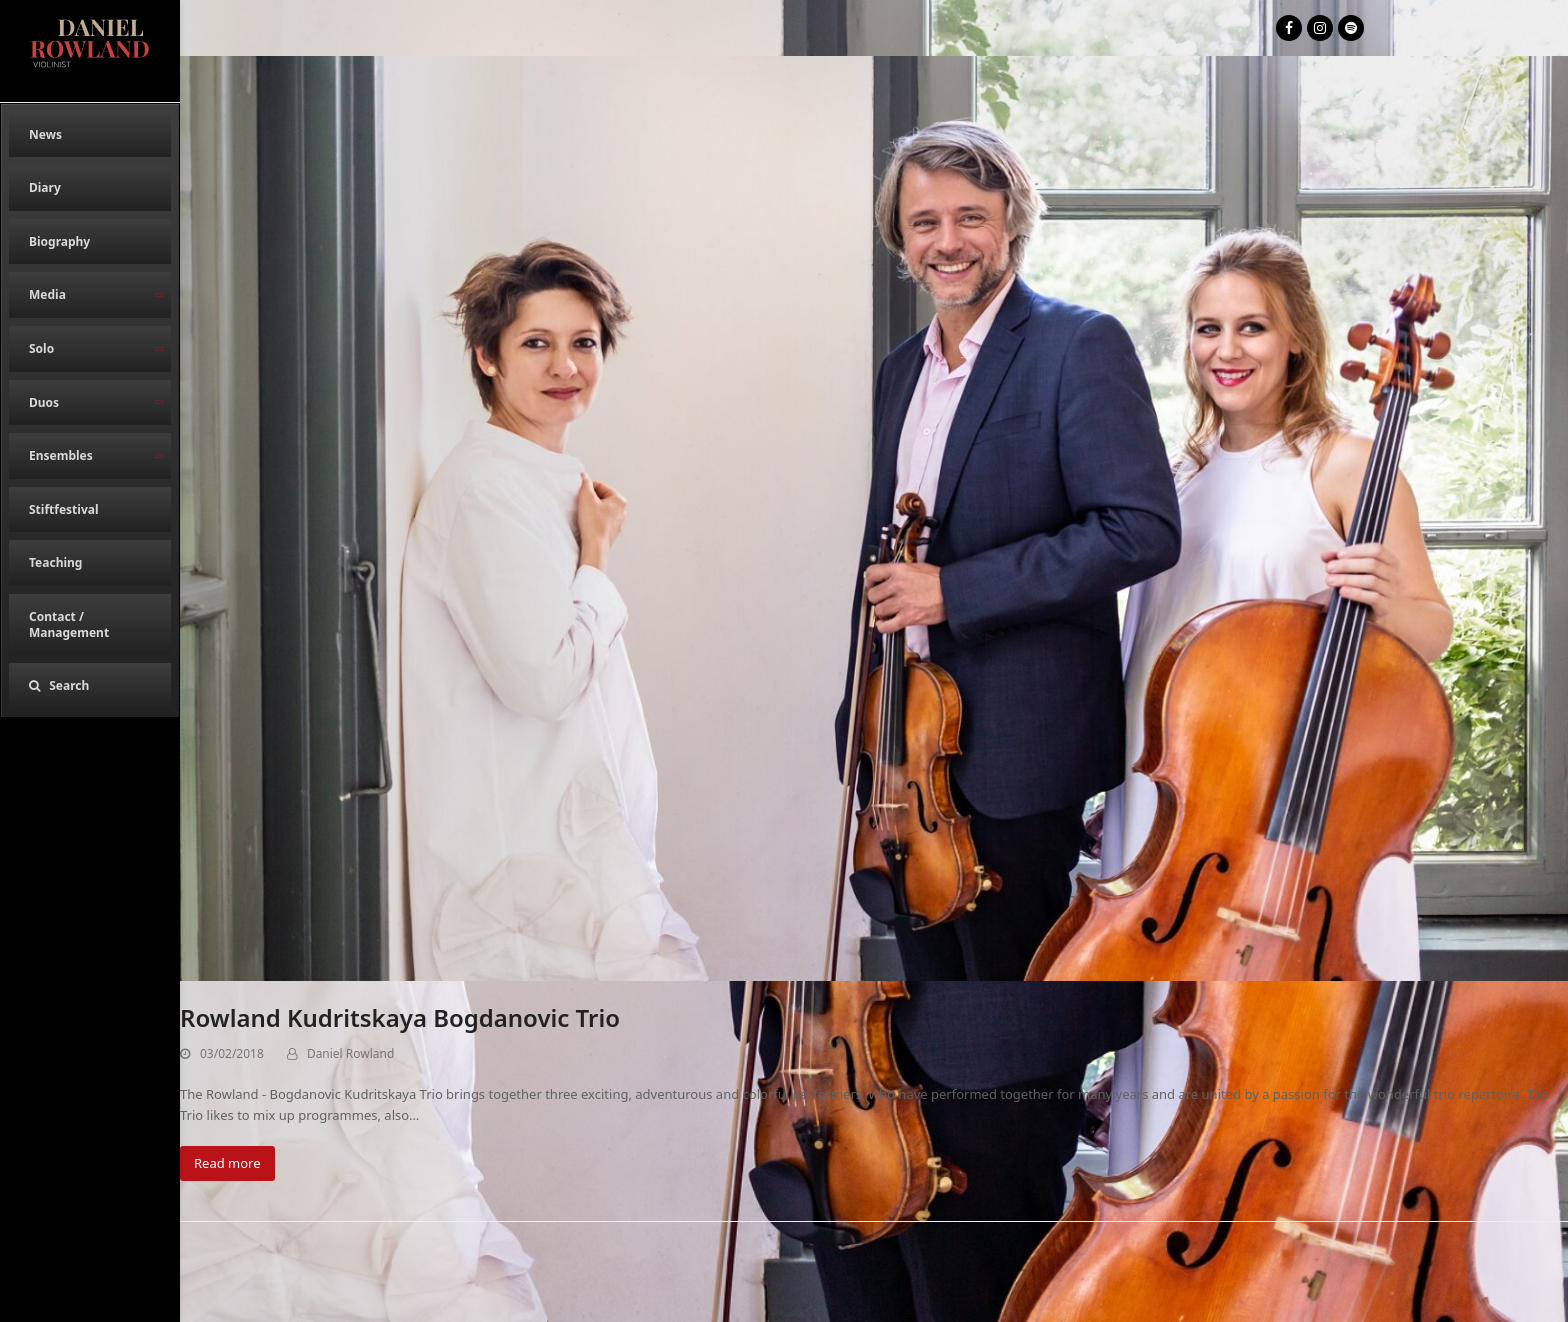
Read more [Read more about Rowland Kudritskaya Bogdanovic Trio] (227, 1163)
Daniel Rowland (350, 1053)
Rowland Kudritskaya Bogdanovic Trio (400, 1017)
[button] (90, 686)
